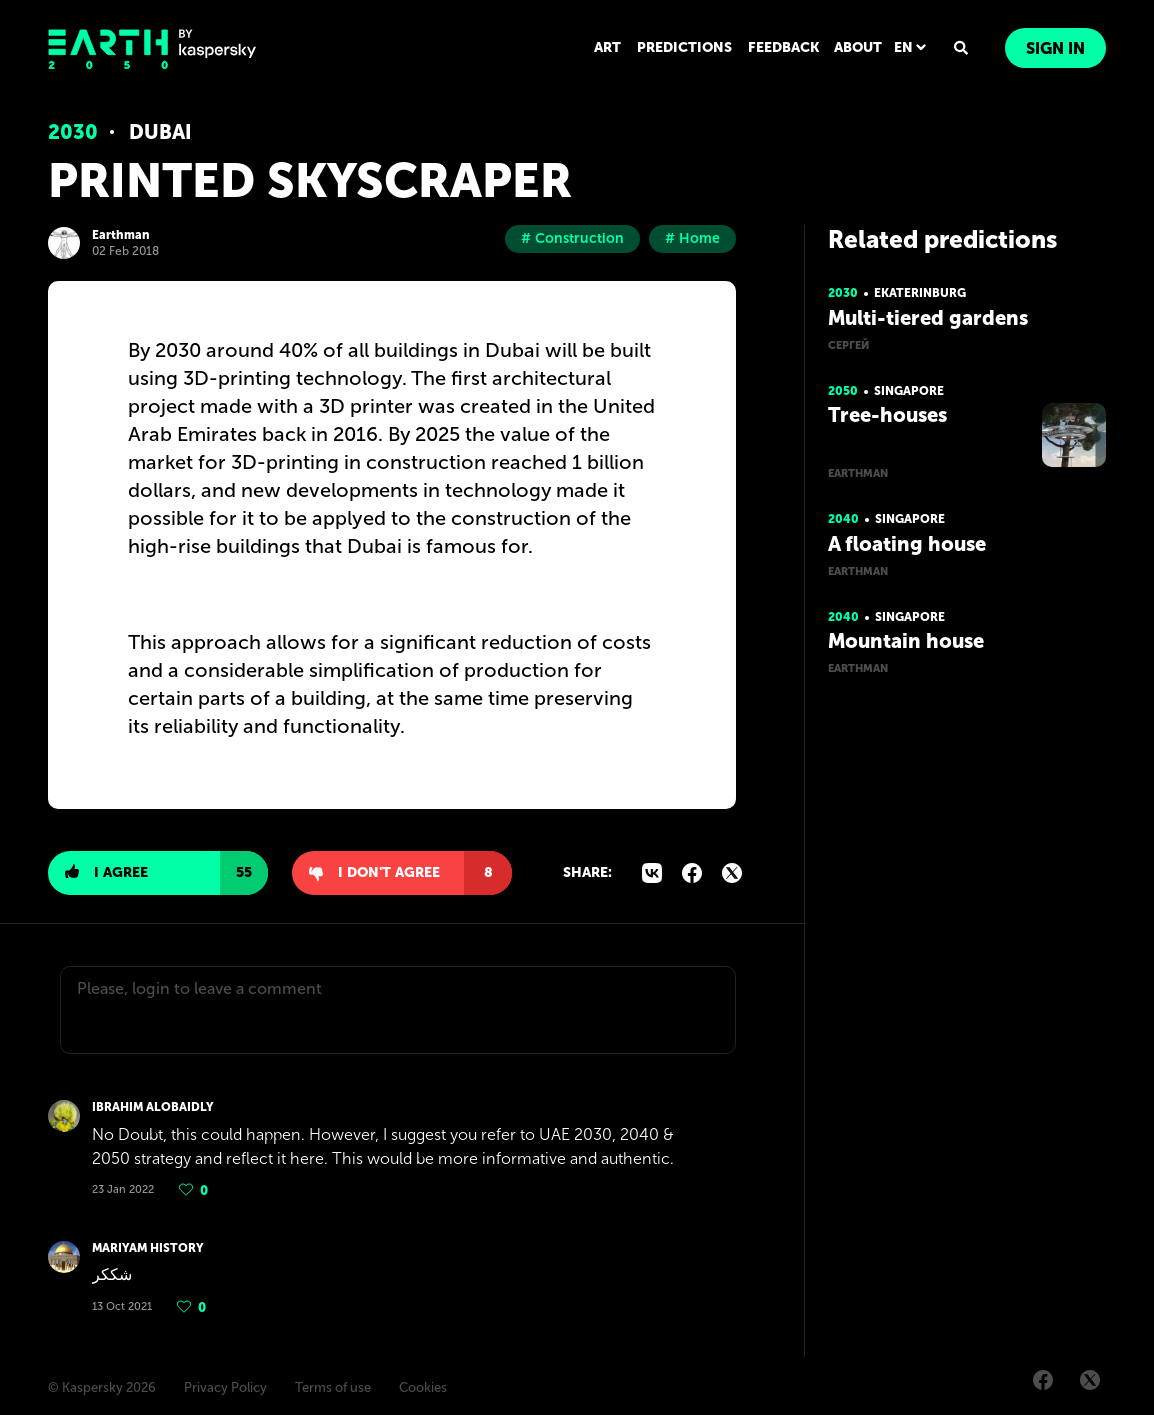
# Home (692, 238)
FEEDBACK (783, 47)
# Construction (572, 238)
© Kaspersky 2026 (102, 1387)
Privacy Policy (225, 1387)
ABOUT (858, 47)
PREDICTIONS (684, 47)
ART (607, 47)
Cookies (423, 1387)
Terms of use (333, 1387)
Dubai (160, 132)
